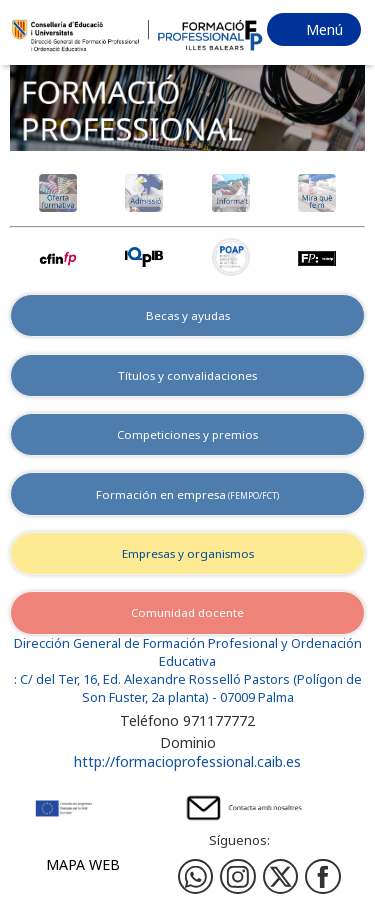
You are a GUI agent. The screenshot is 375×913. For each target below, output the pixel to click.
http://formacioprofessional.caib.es (187, 761)
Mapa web (83, 864)
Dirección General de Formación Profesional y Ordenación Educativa (188, 652)
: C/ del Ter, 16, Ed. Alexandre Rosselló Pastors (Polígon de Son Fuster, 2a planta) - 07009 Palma (188, 688)
